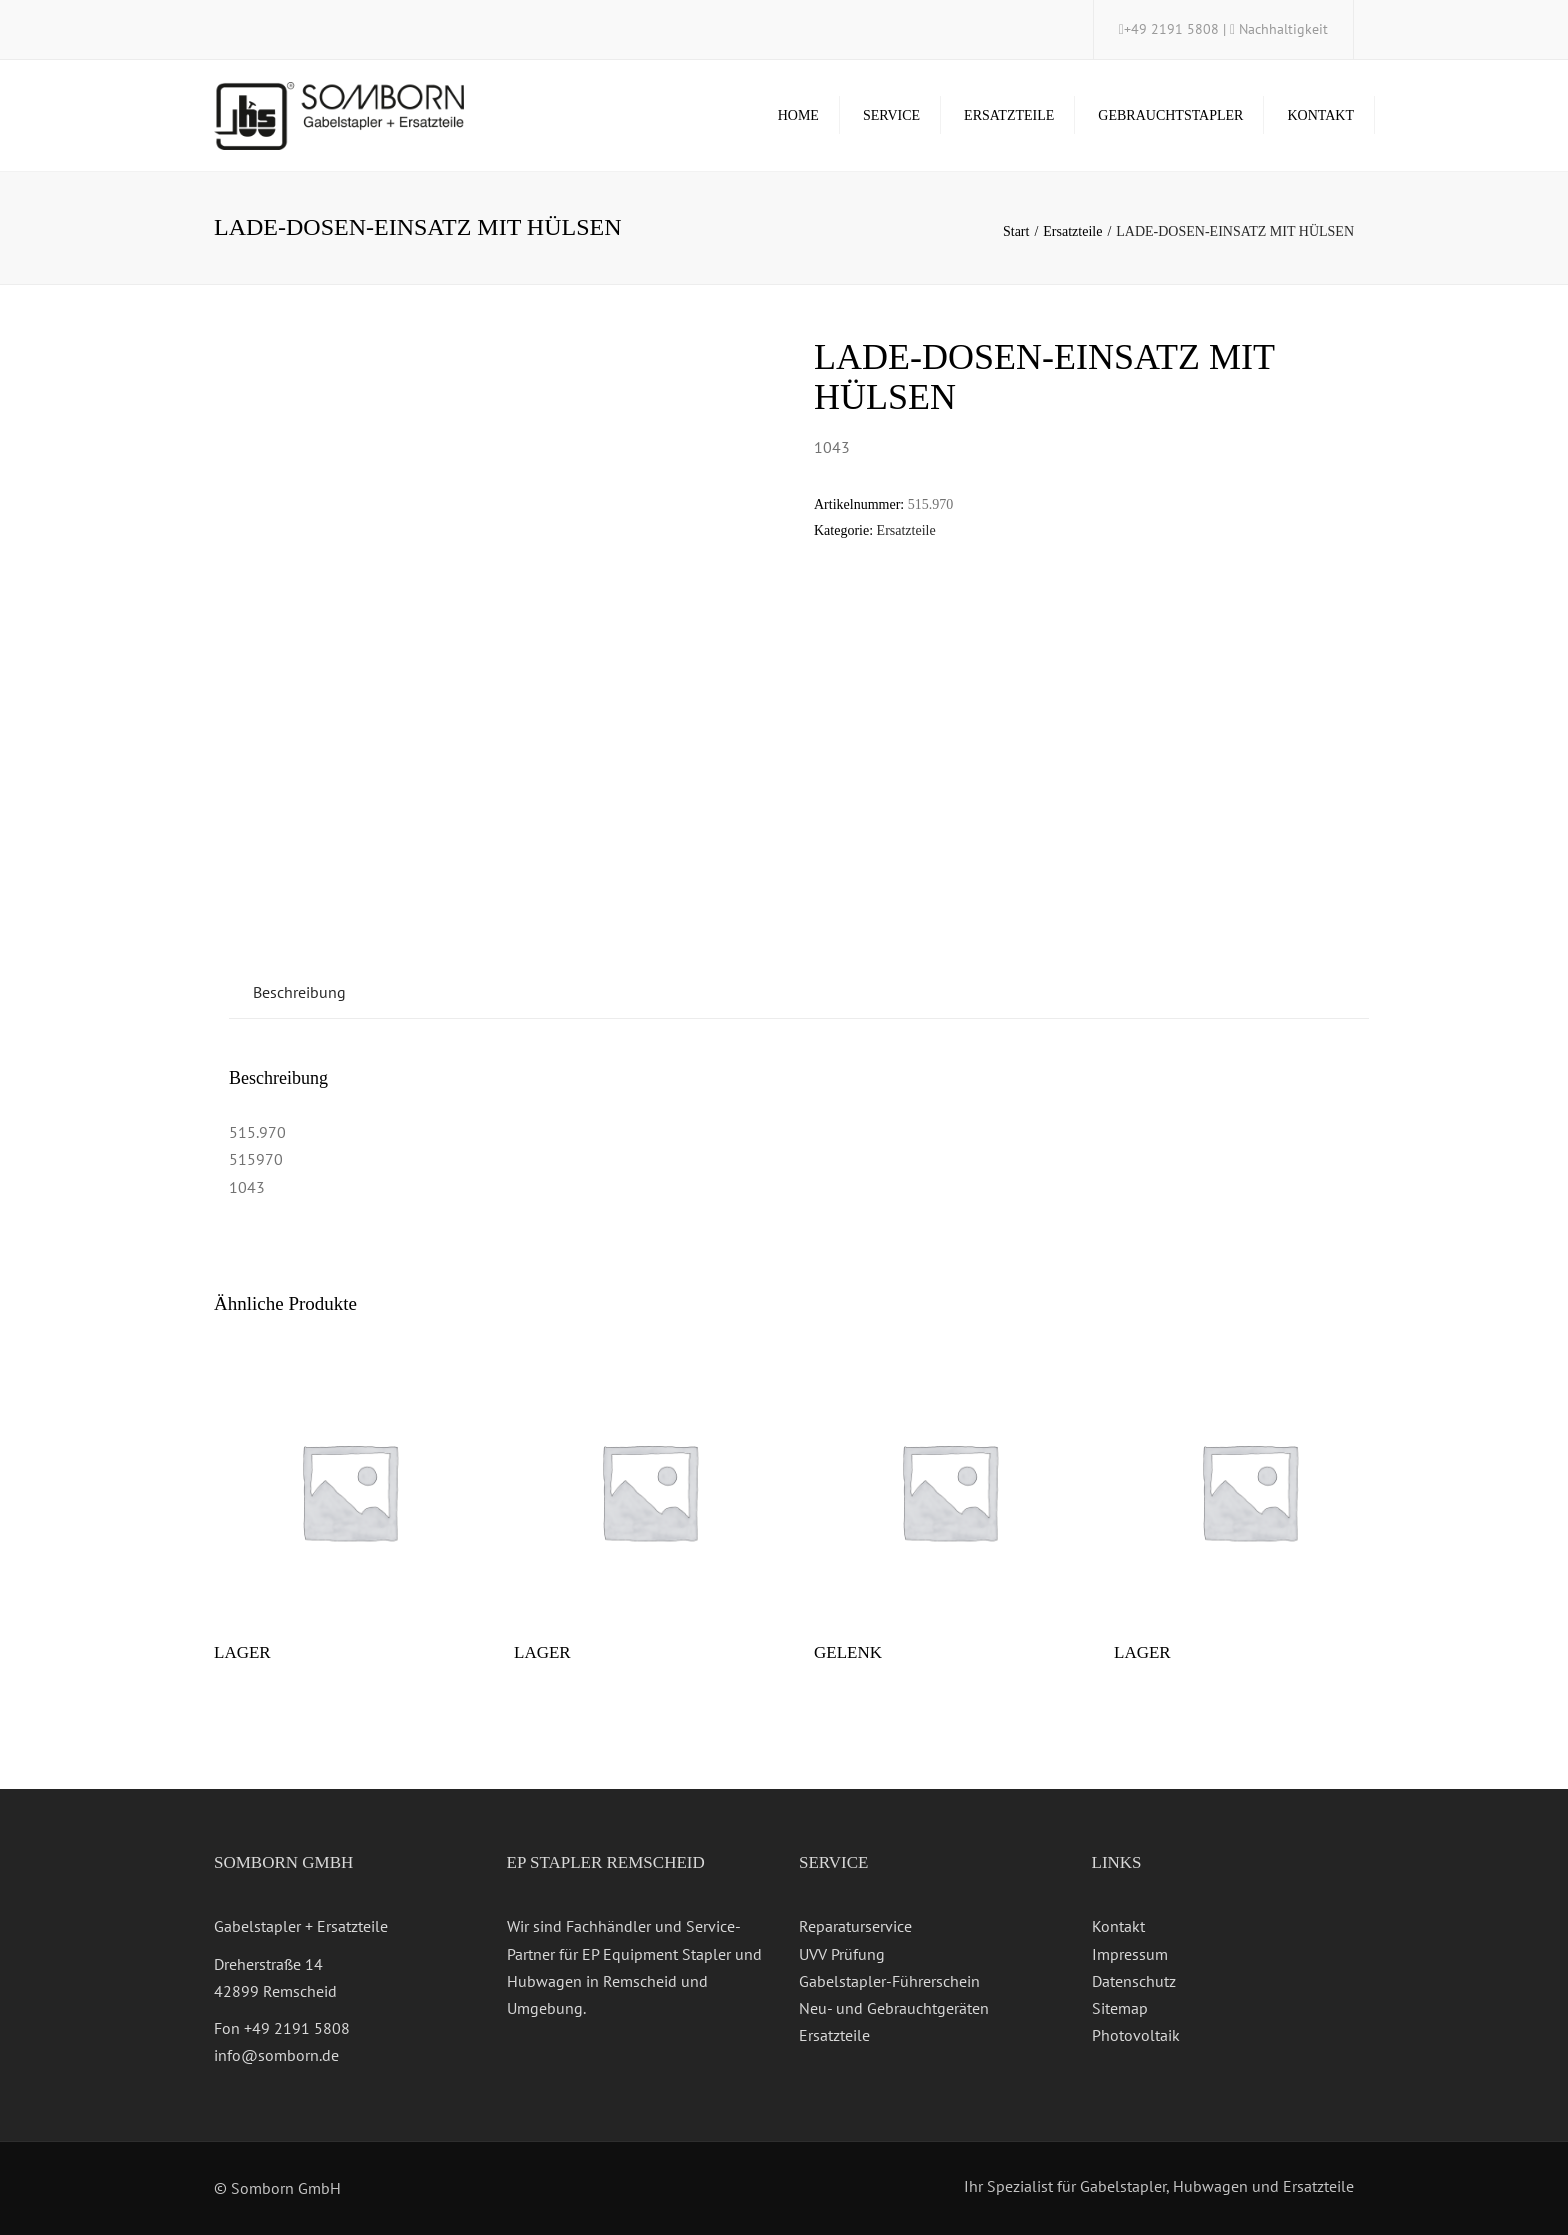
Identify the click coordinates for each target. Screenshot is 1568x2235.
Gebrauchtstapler (1170, 115)
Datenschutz (1134, 1981)
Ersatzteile (1009, 115)
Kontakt (1320, 115)
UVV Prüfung (842, 1954)
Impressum (1130, 1954)
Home (798, 115)
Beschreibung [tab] (299, 992)
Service (891, 115)
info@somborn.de (276, 2055)
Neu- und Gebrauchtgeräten (894, 2008)
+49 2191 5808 (1173, 29)
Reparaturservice (855, 1926)
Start (1016, 231)
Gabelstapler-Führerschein (889, 1981)
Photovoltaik (1136, 2035)
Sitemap (1120, 2008)
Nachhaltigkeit (1283, 29)
